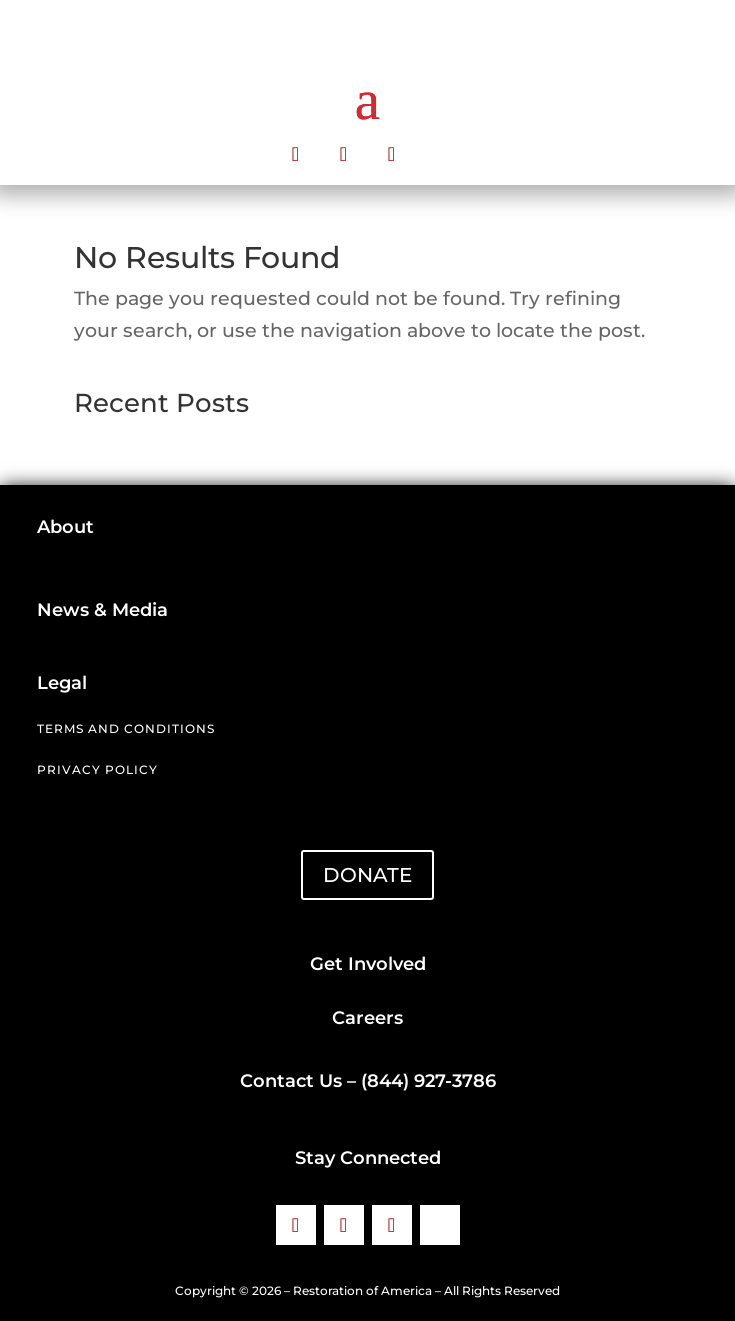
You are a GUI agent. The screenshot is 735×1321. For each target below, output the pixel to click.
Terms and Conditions (126, 728)
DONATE (367, 875)
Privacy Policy (97, 769)
